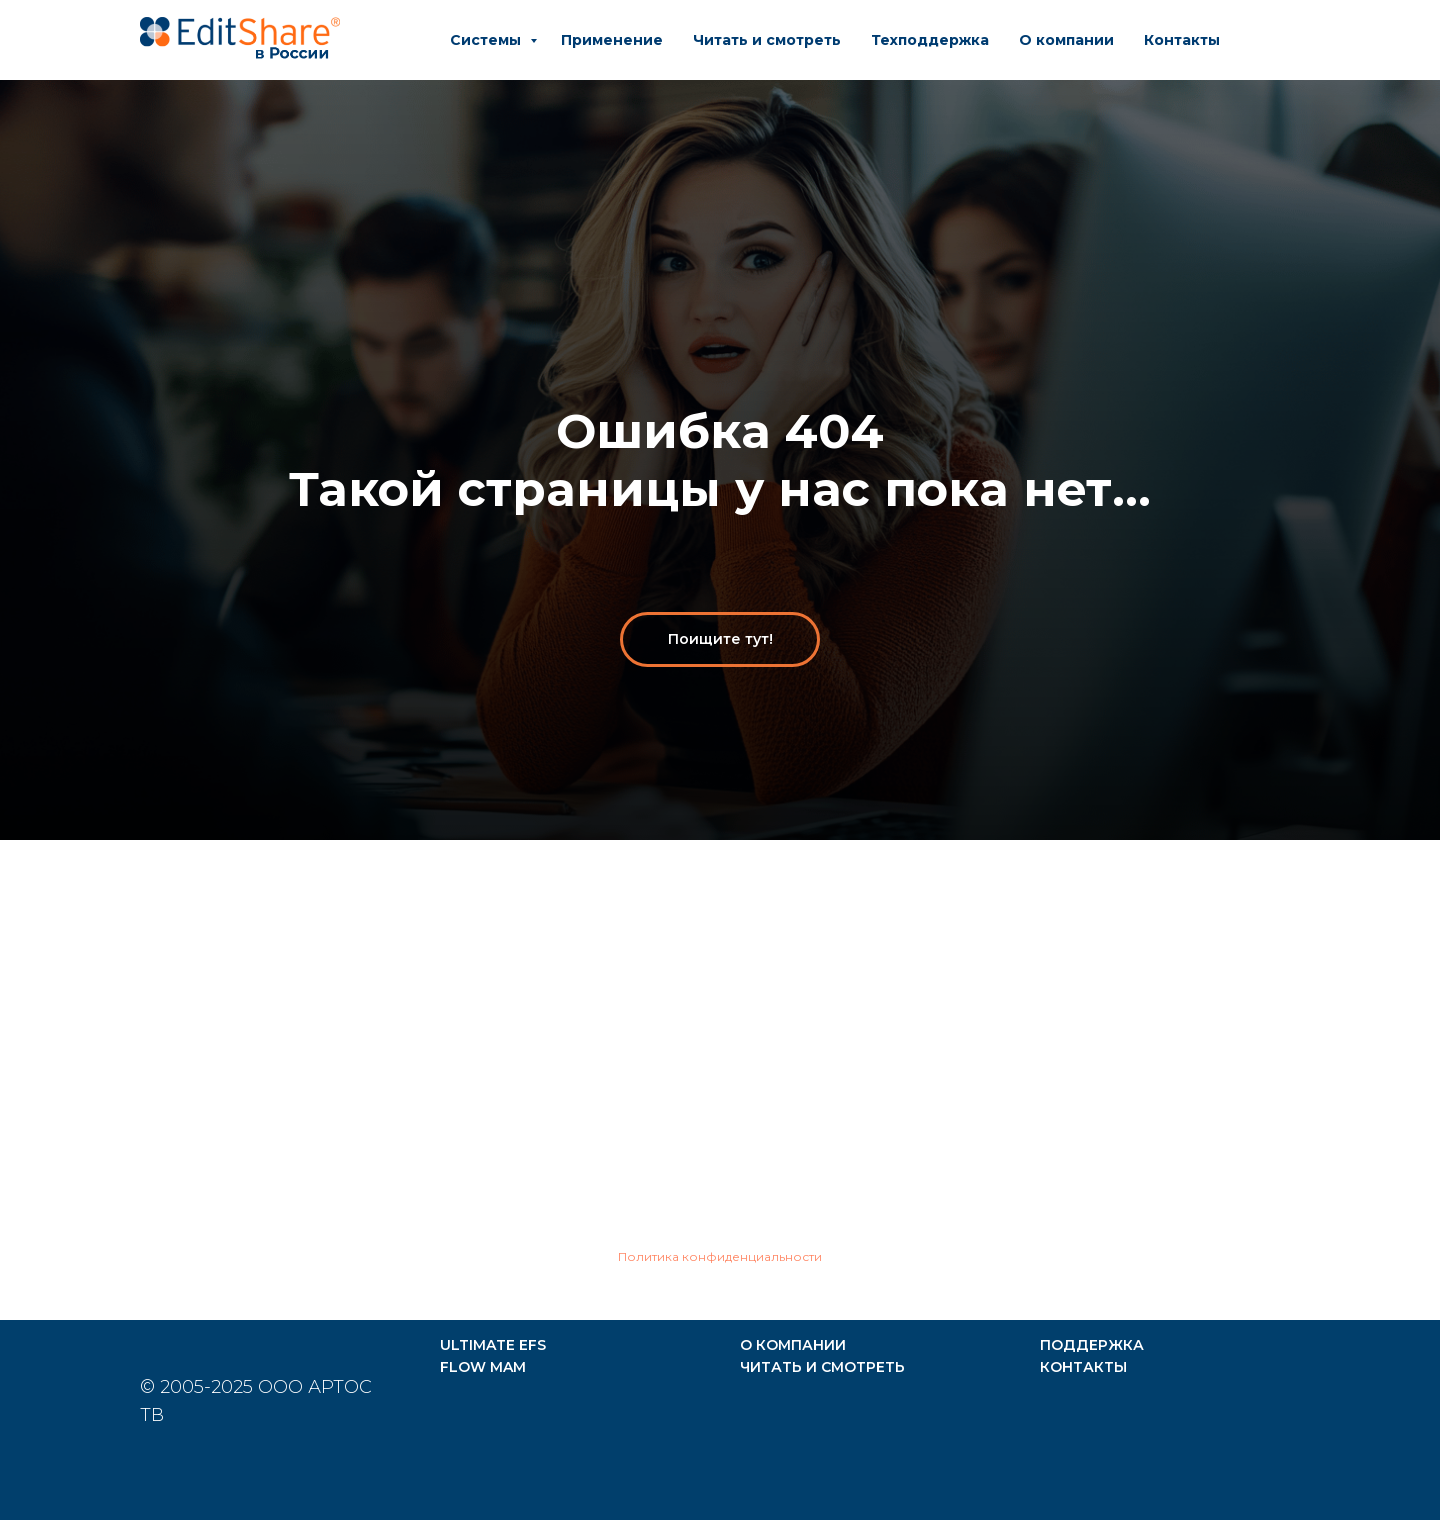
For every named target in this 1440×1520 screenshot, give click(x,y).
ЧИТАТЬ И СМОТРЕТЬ (822, 1367)
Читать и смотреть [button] (767, 40)
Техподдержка (930, 40)
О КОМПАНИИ (793, 1345)
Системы (487, 40)
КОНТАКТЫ (1083, 1367)
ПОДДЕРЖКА (1092, 1345)
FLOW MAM (483, 1367)
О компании (1066, 40)
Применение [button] (612, 40)
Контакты (1182, 40)
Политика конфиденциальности (720, 1256)
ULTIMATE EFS (493, 1345)
